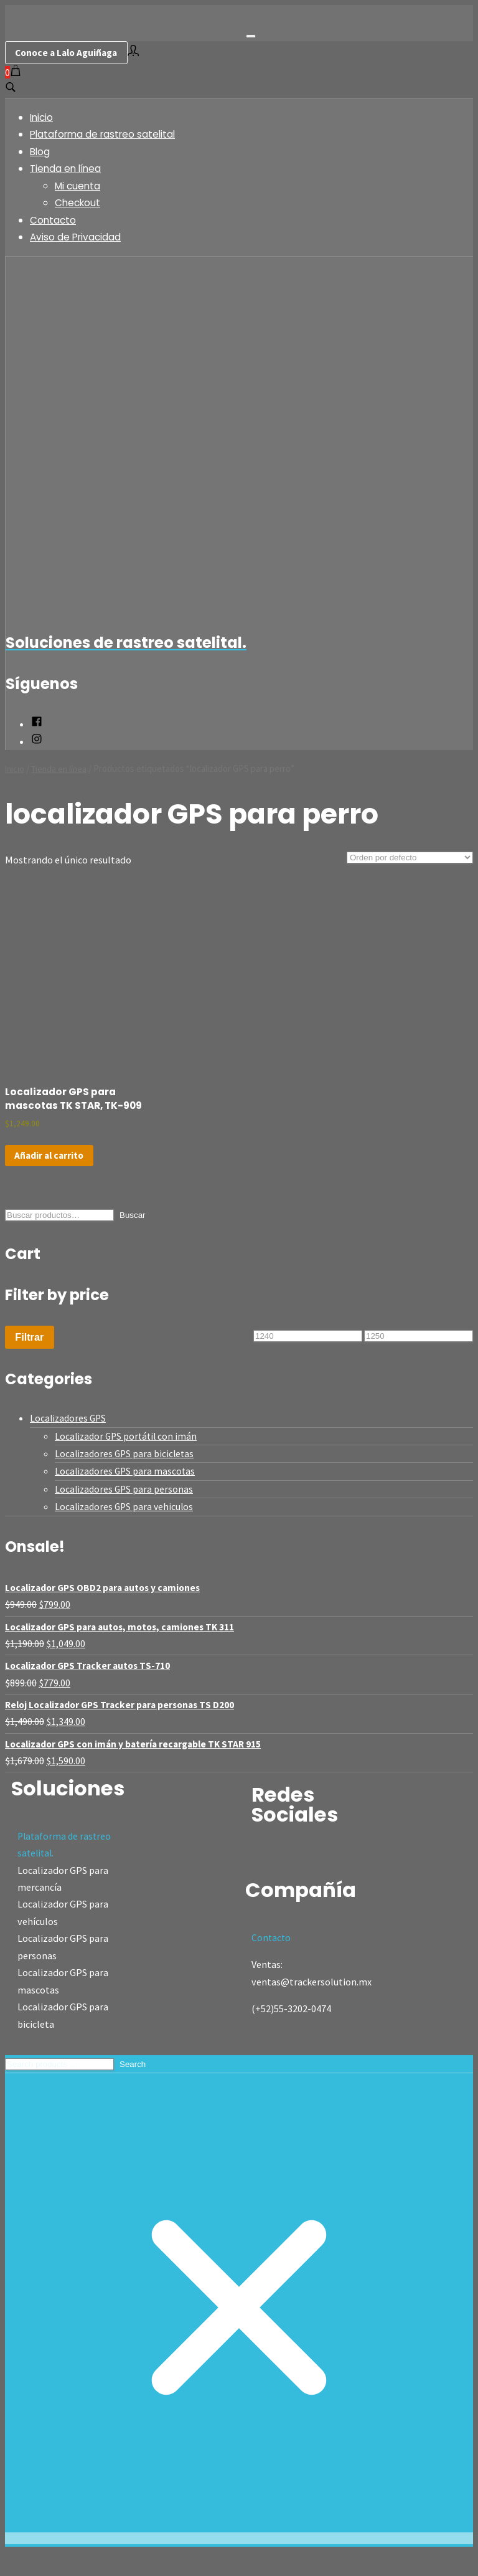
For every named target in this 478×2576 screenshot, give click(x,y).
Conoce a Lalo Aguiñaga (70, 53)
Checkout (79, 204)
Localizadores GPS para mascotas (127, 1491)
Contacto (55, 221)
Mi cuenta (80, 186)
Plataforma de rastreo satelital (108, 135)
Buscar (132, 1235)
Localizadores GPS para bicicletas (126, 1473)
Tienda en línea (68, 170)
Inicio (43, 119)
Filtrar (29, 1357)
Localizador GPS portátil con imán (128, 1456)
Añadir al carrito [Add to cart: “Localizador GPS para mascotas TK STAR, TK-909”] (51, 1175)
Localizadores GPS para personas (125, 1509)
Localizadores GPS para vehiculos (126, 1526)
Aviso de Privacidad (79, 238)
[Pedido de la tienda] (410, 859)
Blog (41, 153)
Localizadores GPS (69, 1438)
